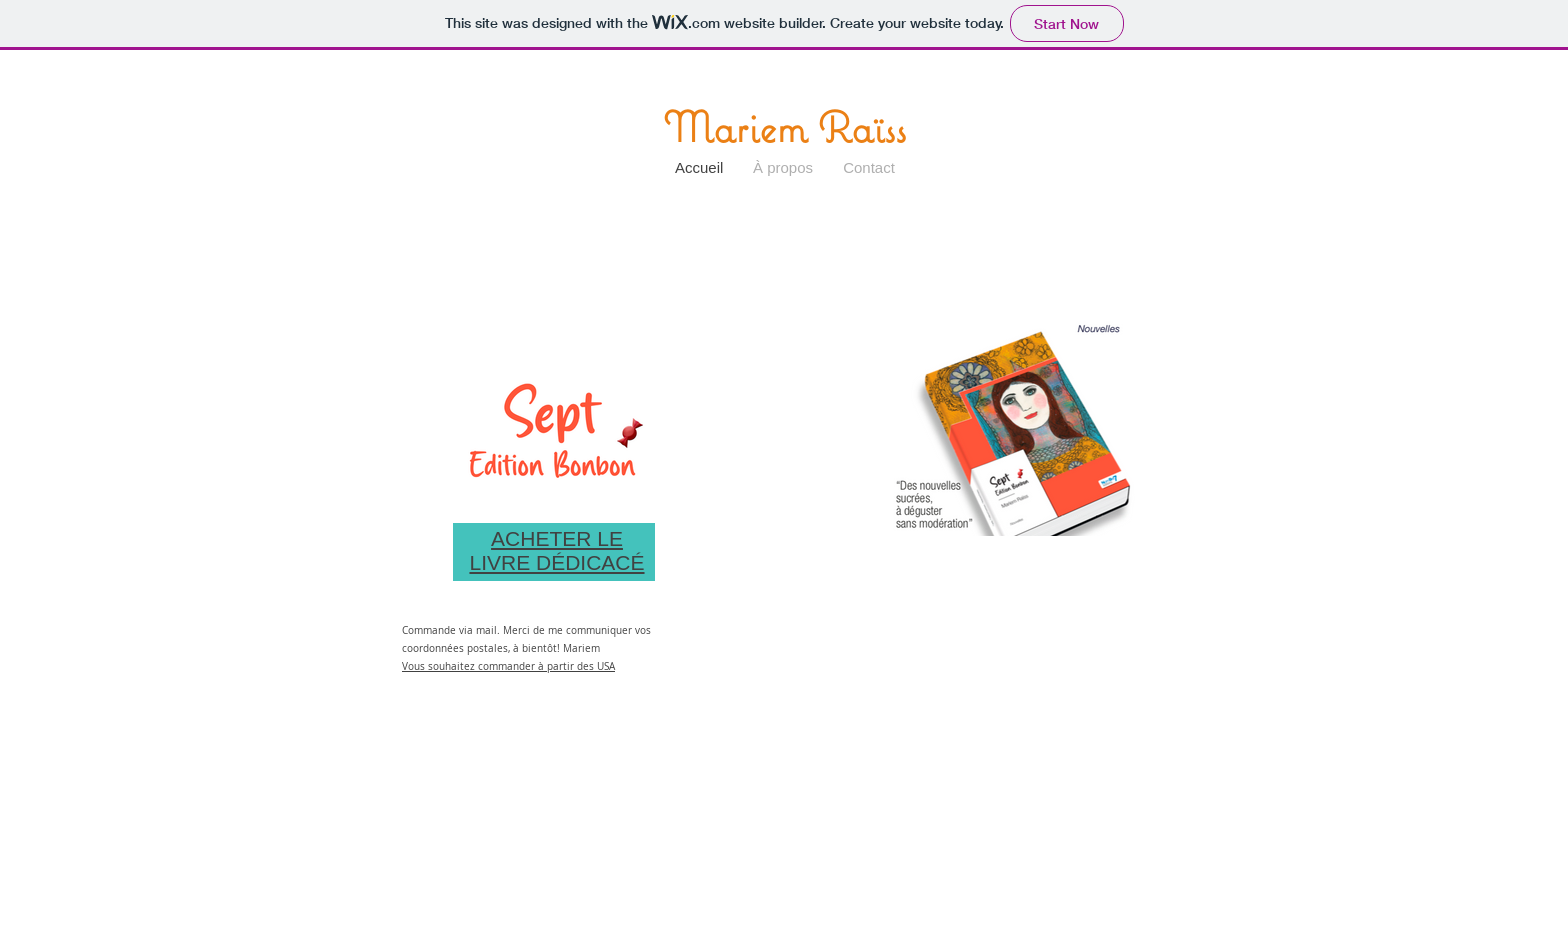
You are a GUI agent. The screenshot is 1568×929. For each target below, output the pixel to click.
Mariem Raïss (784, 127)
